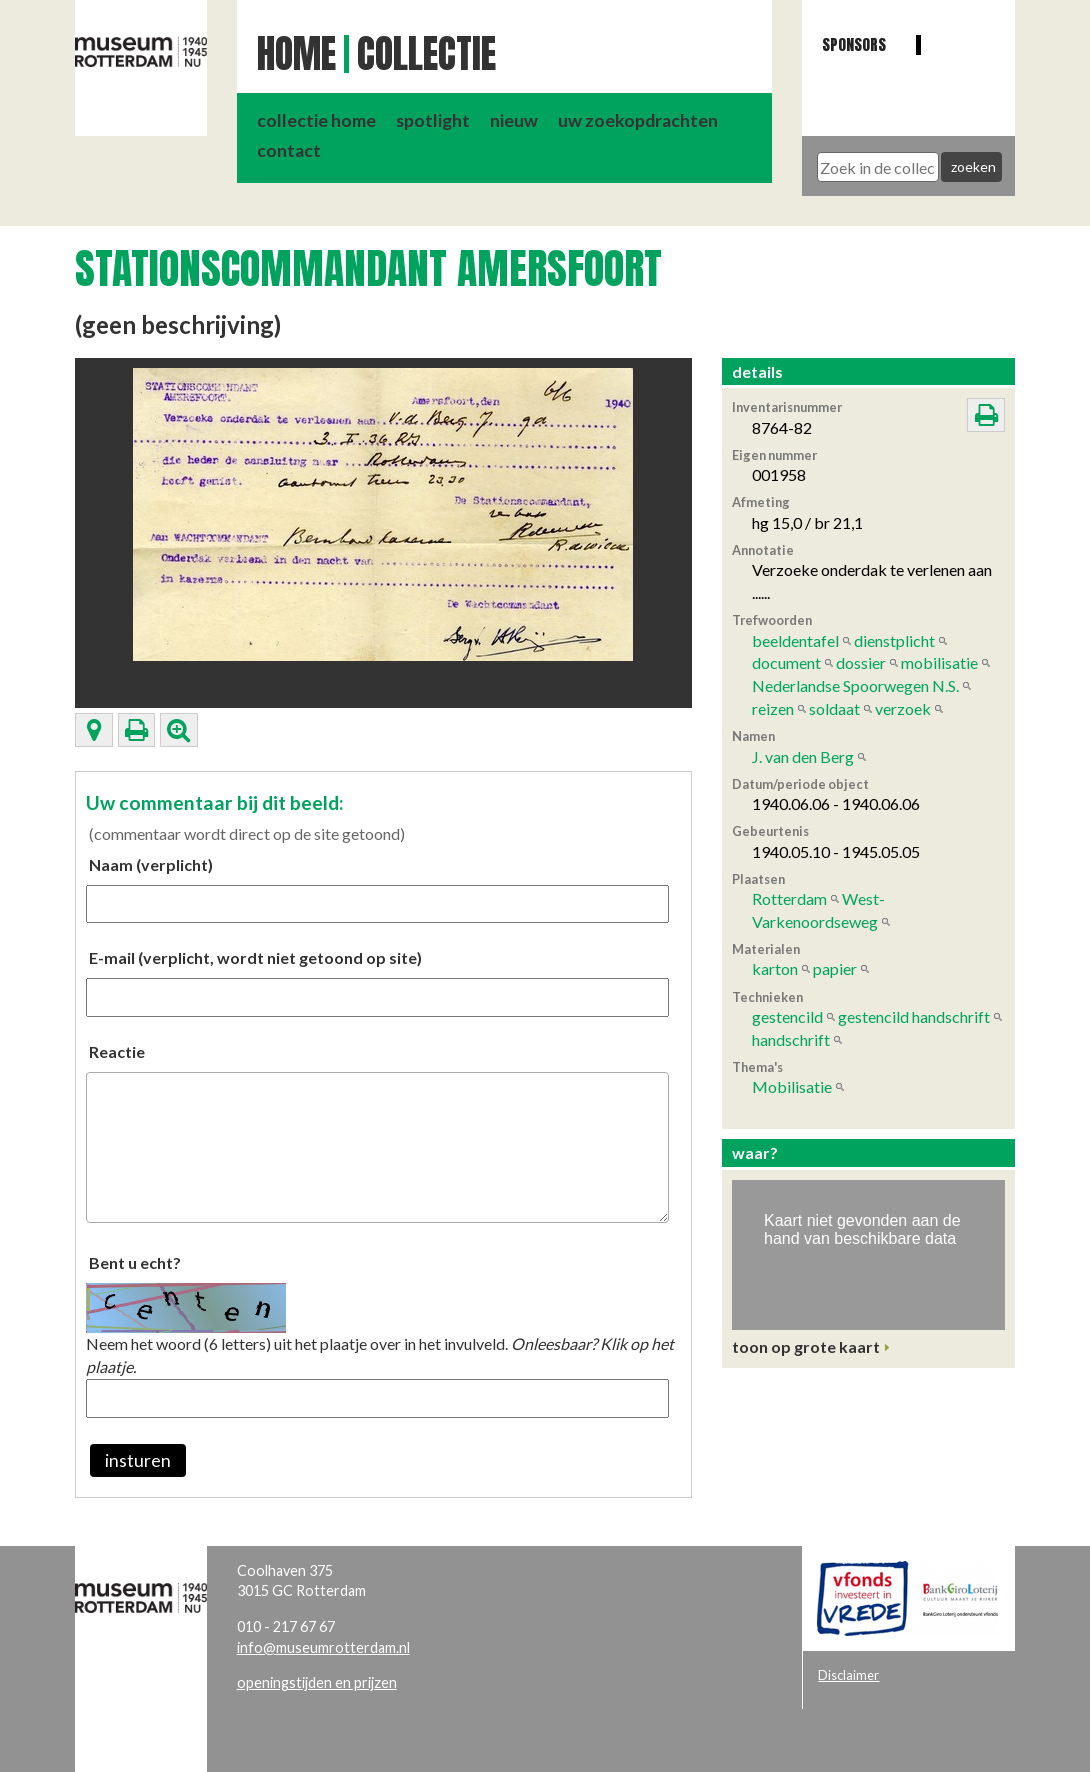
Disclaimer (848, 1675)
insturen (138, 1460)
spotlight (433, 120)
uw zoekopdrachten (638, 120)
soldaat (834, 708)
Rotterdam (789, 898)
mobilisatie (939, 662)
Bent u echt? (135, 1262)
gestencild (787, 1016)
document (786, 662)
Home (296, 54)
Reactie (117, 1051)
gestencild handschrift (914, 1016)
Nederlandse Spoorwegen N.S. (855, 685)
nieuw (514, 120)
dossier (861, 662)
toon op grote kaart (806, 1346)
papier (835, 968)
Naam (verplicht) (151, 864)
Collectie (426, 54)
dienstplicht (894, 640)
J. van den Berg (803, 756)
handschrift (791, 1039)
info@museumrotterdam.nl (323, 1647)
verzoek (903, 708)
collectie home (316, 120)
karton (775, 968)
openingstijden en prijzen (317, 1682)
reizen (773, 708)
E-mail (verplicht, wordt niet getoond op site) (255, 957)
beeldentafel (795, 640)
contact (289, 150)
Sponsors (854, 44)
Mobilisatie (792, 1086)
